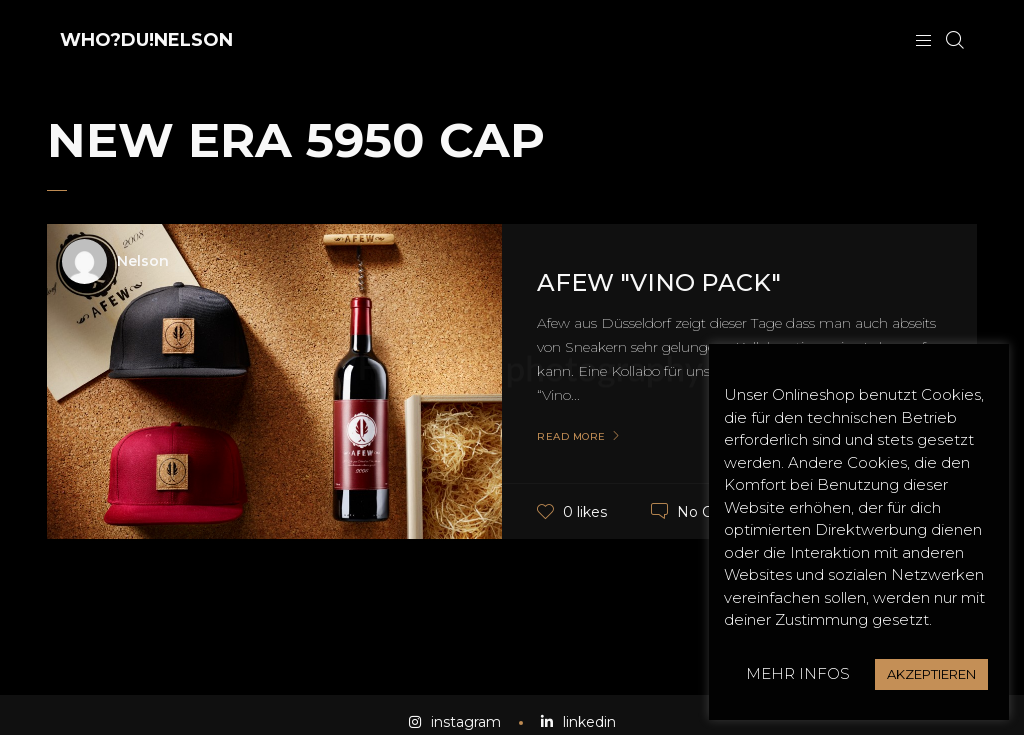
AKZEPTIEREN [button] (931, 674)
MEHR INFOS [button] (798, 673)
